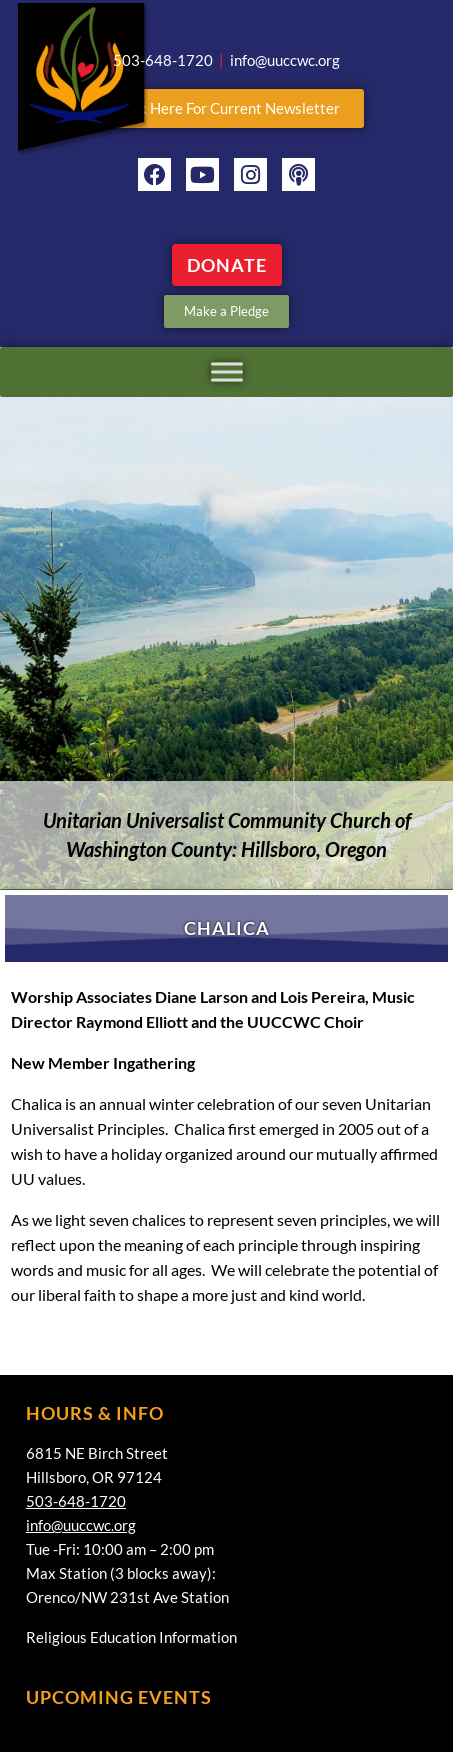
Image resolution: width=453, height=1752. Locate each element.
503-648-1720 (76, 1501)
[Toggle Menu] (227, 371)
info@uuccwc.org (81, 1525)
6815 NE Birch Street (97, 1453)
